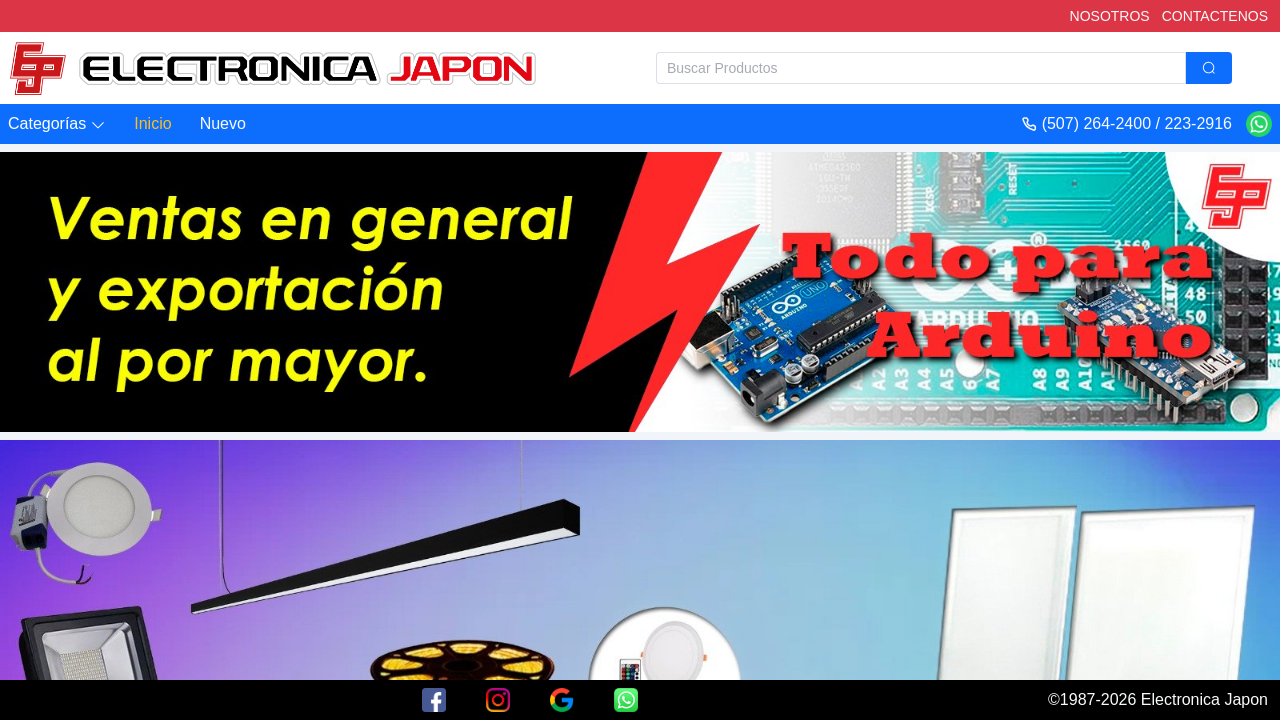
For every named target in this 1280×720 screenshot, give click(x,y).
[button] (57, 124)
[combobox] (944, 68)
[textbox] (921, 68)
